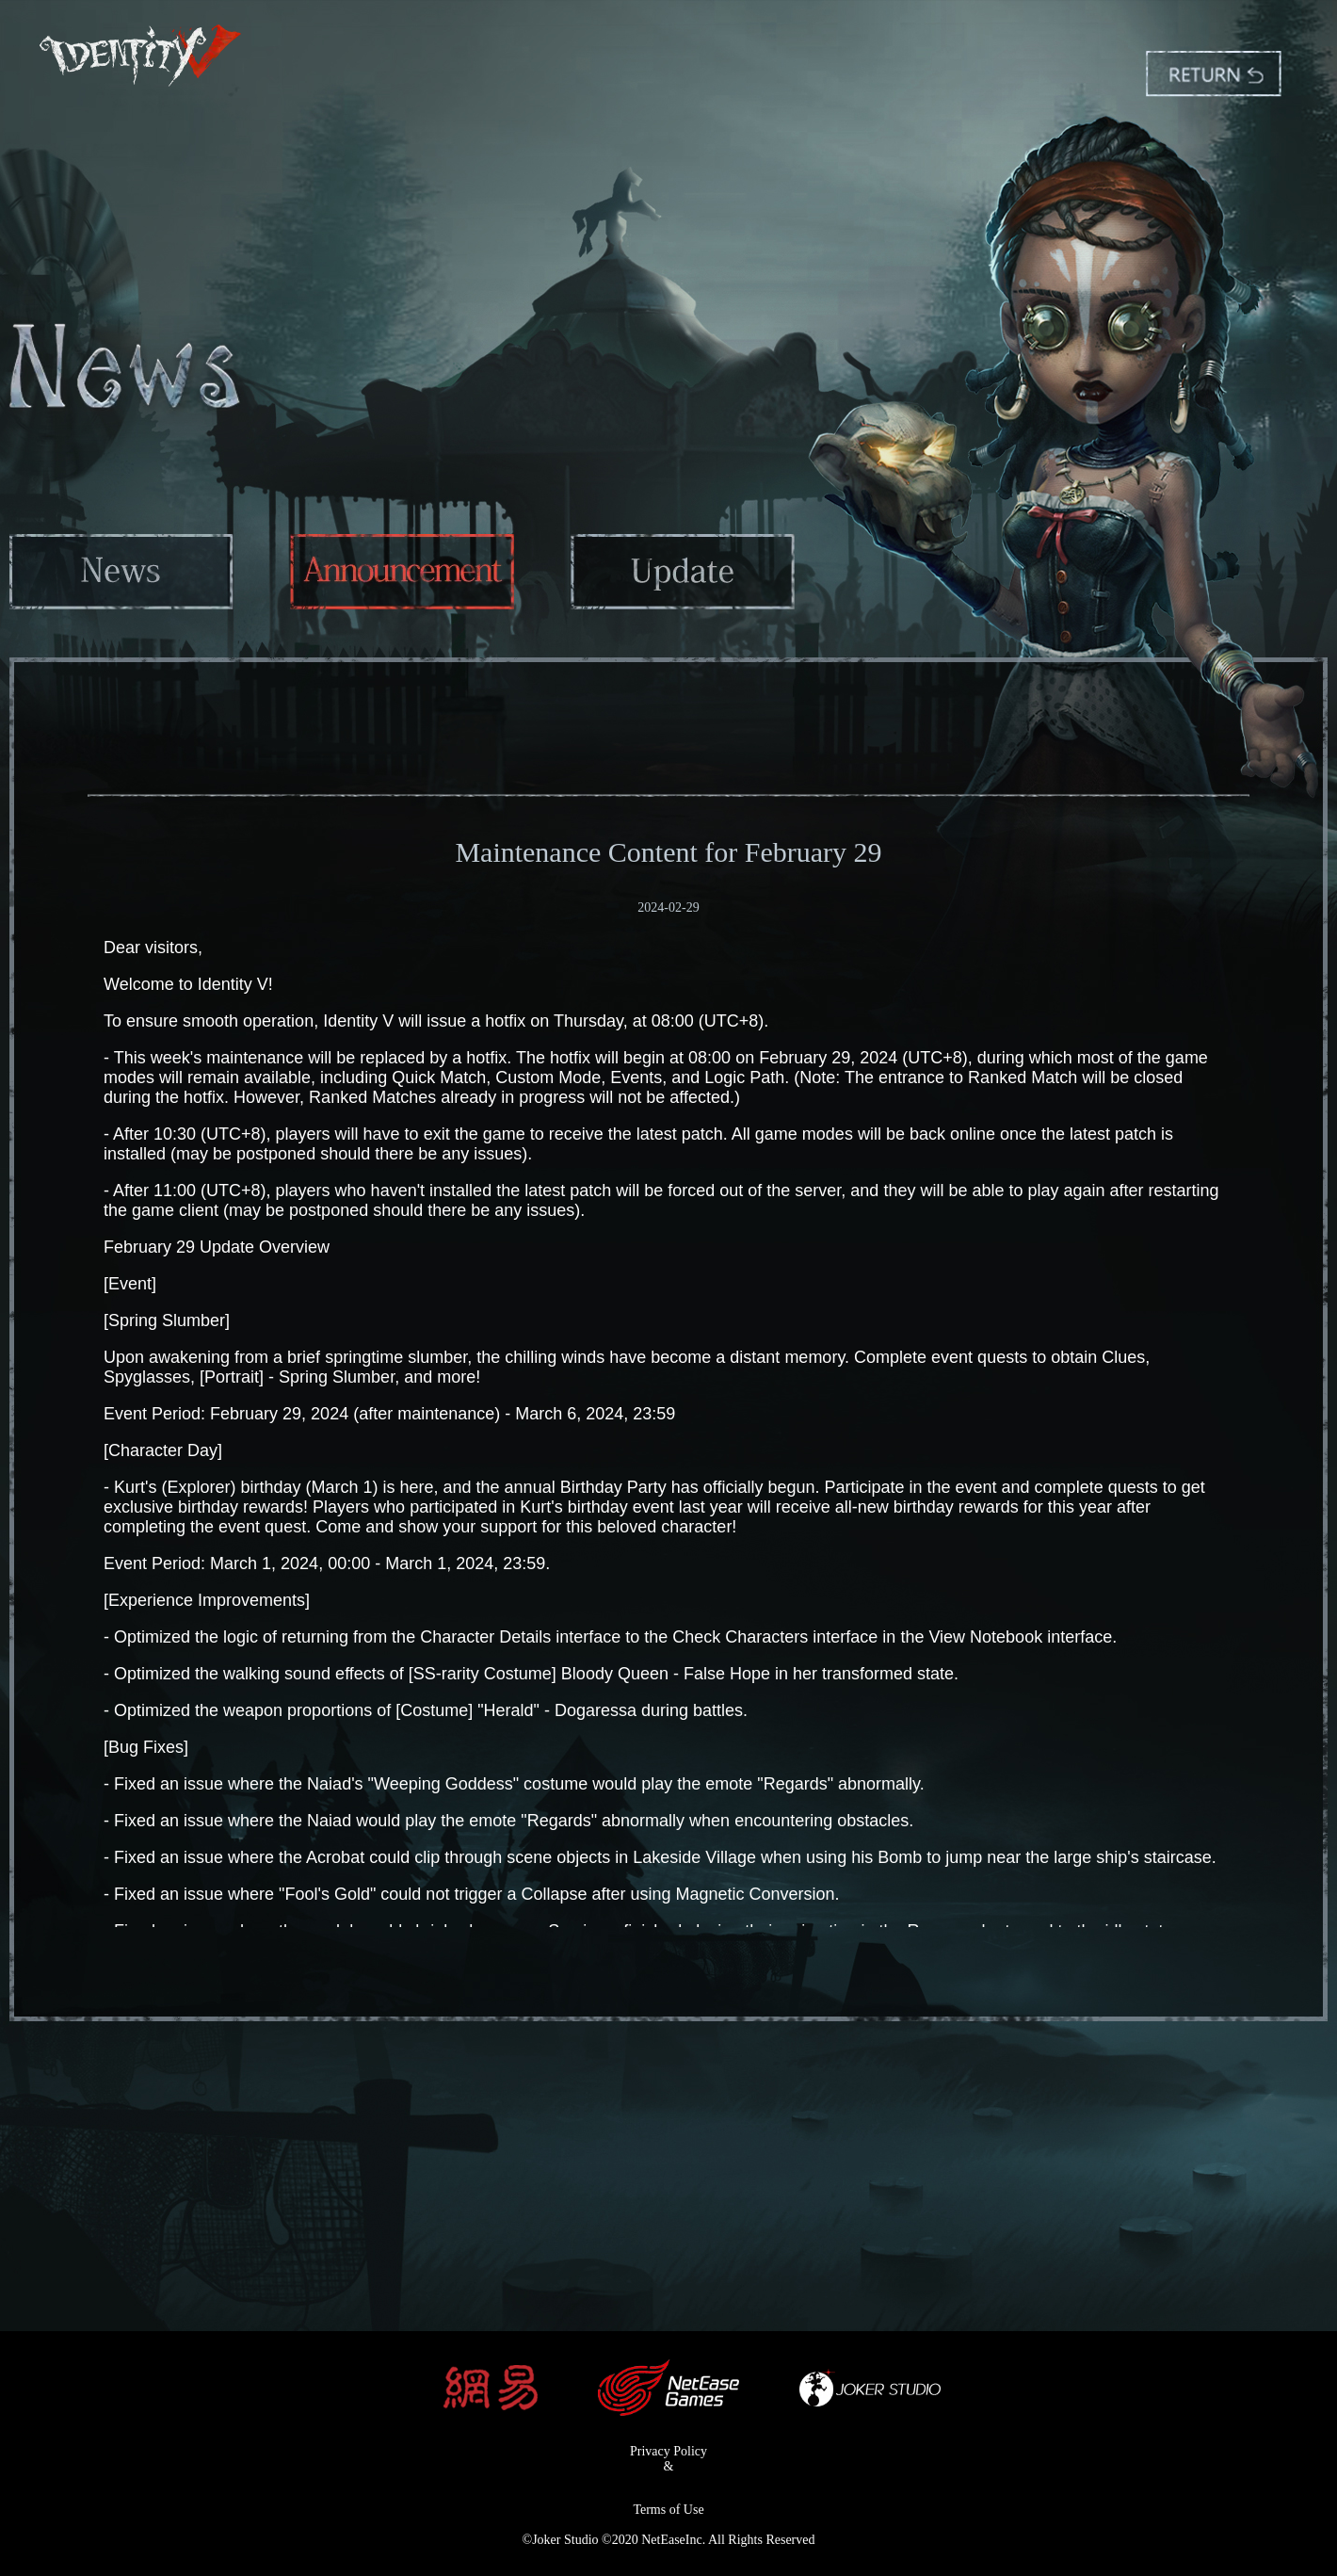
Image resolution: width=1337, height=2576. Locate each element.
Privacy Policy (668, 2451)
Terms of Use (668, 2510)
